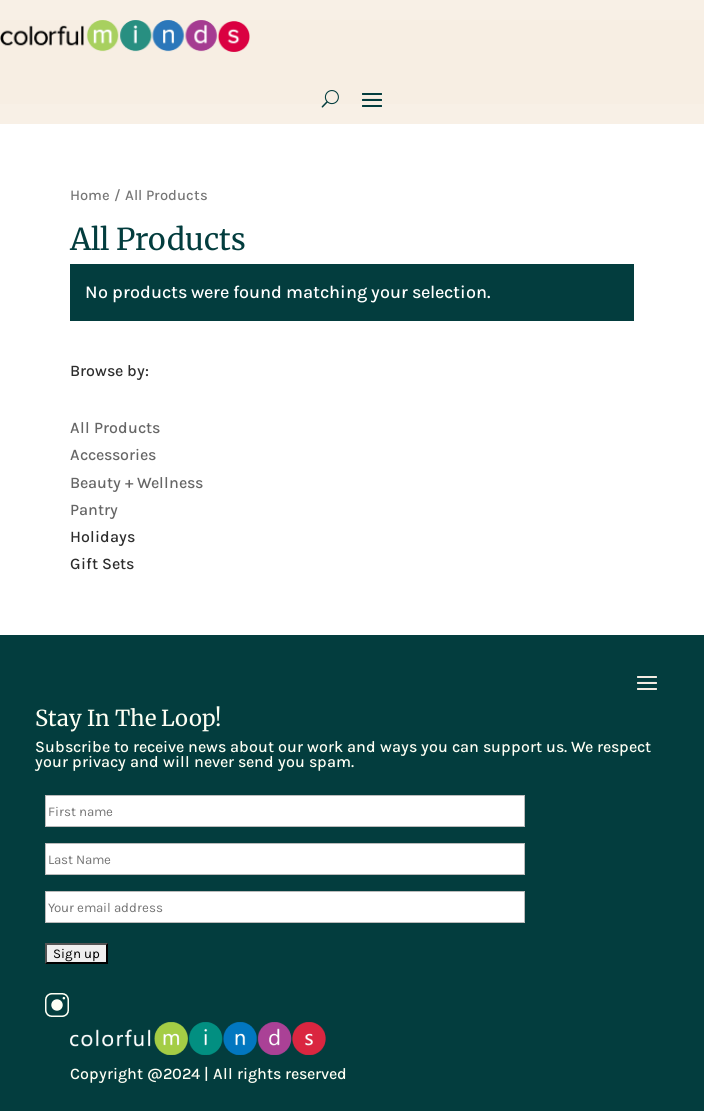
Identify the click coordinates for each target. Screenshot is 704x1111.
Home (90, 195)
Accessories (113, 454)
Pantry (94, 509)
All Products (115, 427)
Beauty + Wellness (136, 482)
